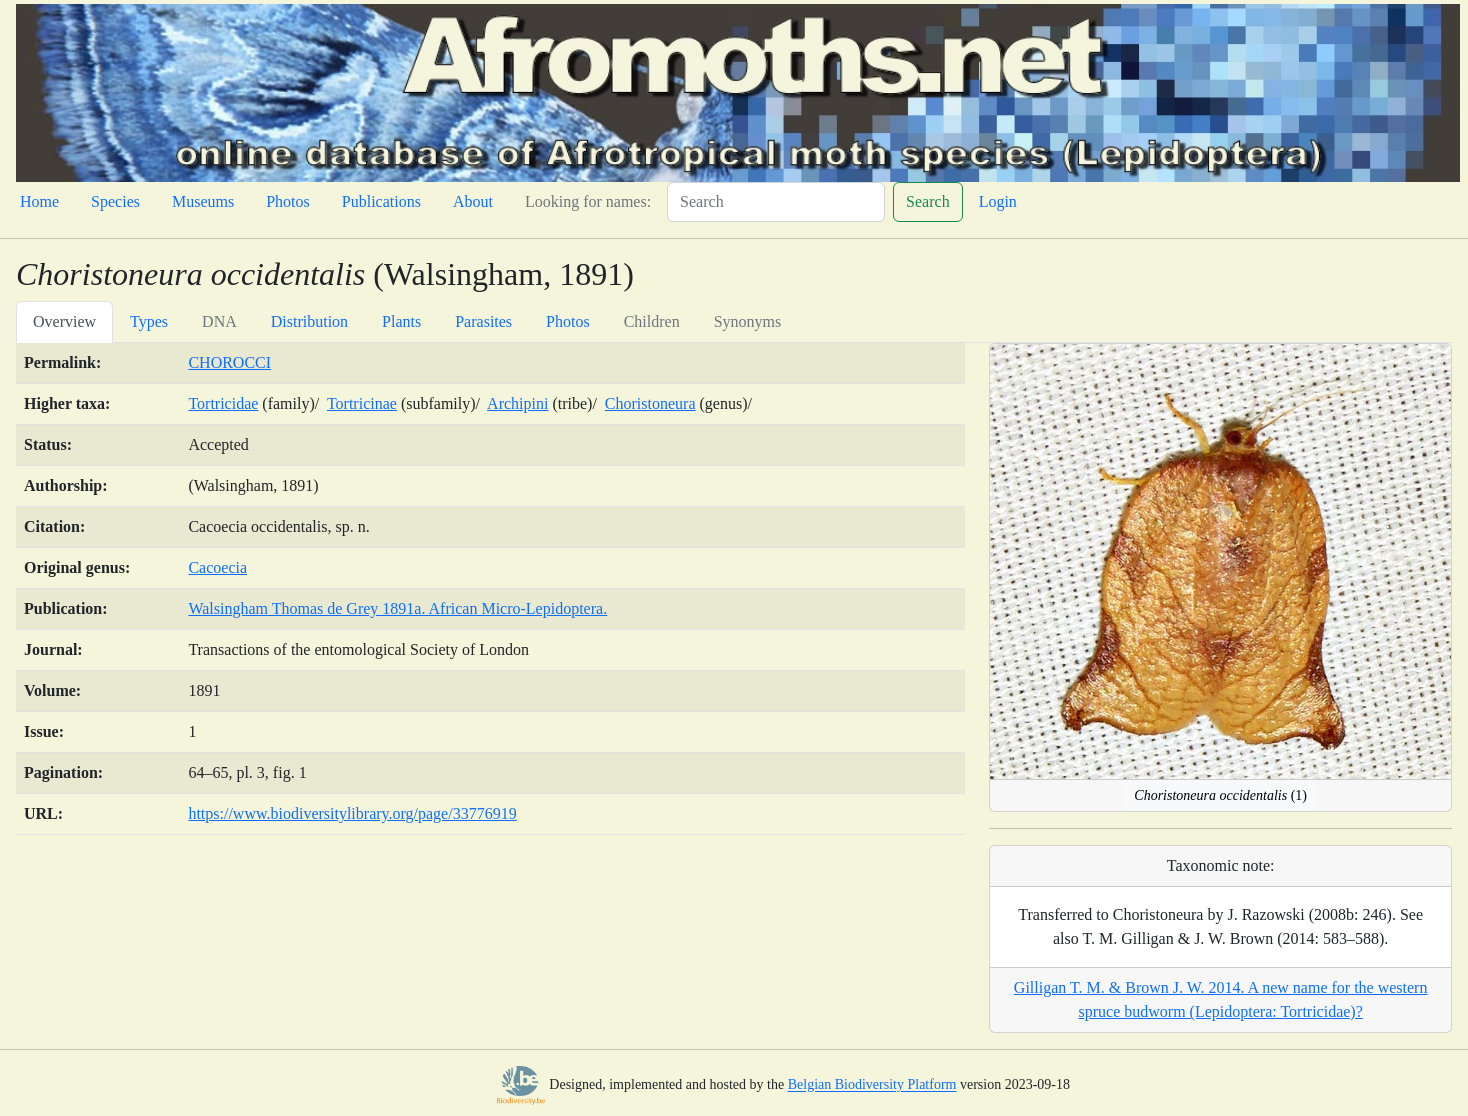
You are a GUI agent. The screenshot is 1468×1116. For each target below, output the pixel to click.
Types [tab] (149, 321)
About (473, 201)
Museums (203, 201)
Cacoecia (217, 567)
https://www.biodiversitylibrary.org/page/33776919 (352, 813)
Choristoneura (650, 403)
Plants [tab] (401, 321)
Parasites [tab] (483, 321)
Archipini (517, 403)
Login (998, 201)
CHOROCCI (229, 362)
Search (928, 201)
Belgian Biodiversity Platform (872, 1085)
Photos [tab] (568, 321)
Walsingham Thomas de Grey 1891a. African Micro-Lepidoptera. (397, 608)
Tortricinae (362, 403)
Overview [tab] (64, 321)
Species (115, 201)
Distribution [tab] (309, 321)
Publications (381, 201)
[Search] (776, 202)
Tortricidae (223, 403)
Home (39, 201)
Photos (288, 201)
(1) (1220, 795)
